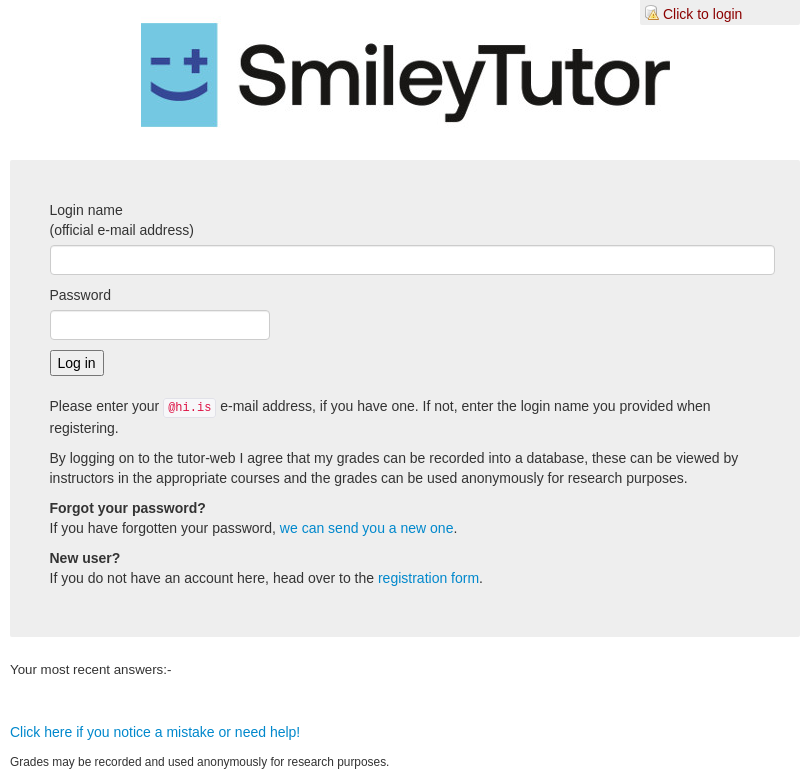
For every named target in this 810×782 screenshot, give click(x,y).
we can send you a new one (367, 528)
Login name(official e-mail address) (122, 220)
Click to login (702, 14)
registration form (428, 578)
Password (80, 295)
